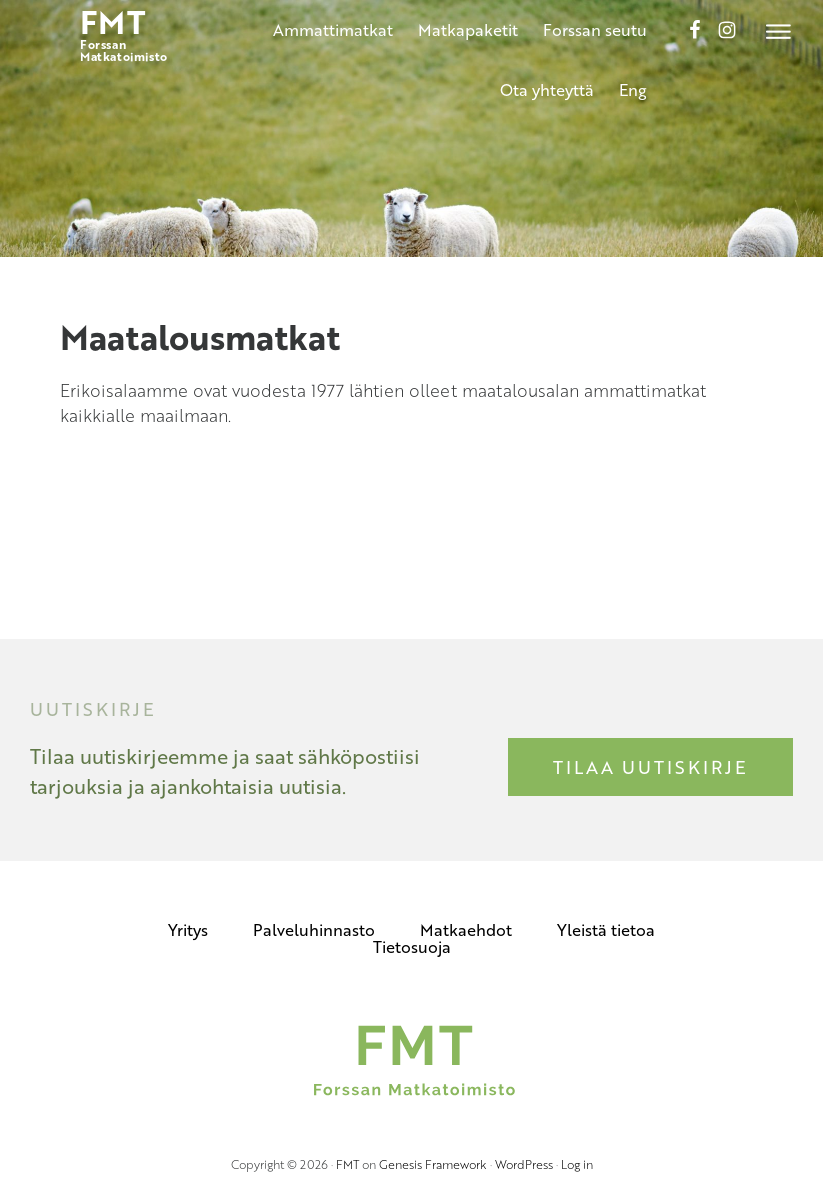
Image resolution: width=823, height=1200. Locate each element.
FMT (347, 1164)
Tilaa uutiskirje (650, 767)
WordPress (524, 1164)
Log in (577, 1164)
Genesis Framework (433, 1164)
